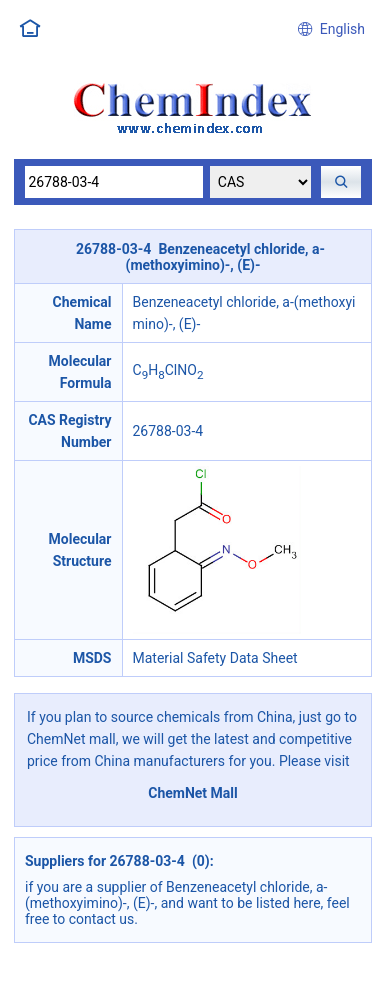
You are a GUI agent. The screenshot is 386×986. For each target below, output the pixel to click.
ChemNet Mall (193, 793)
